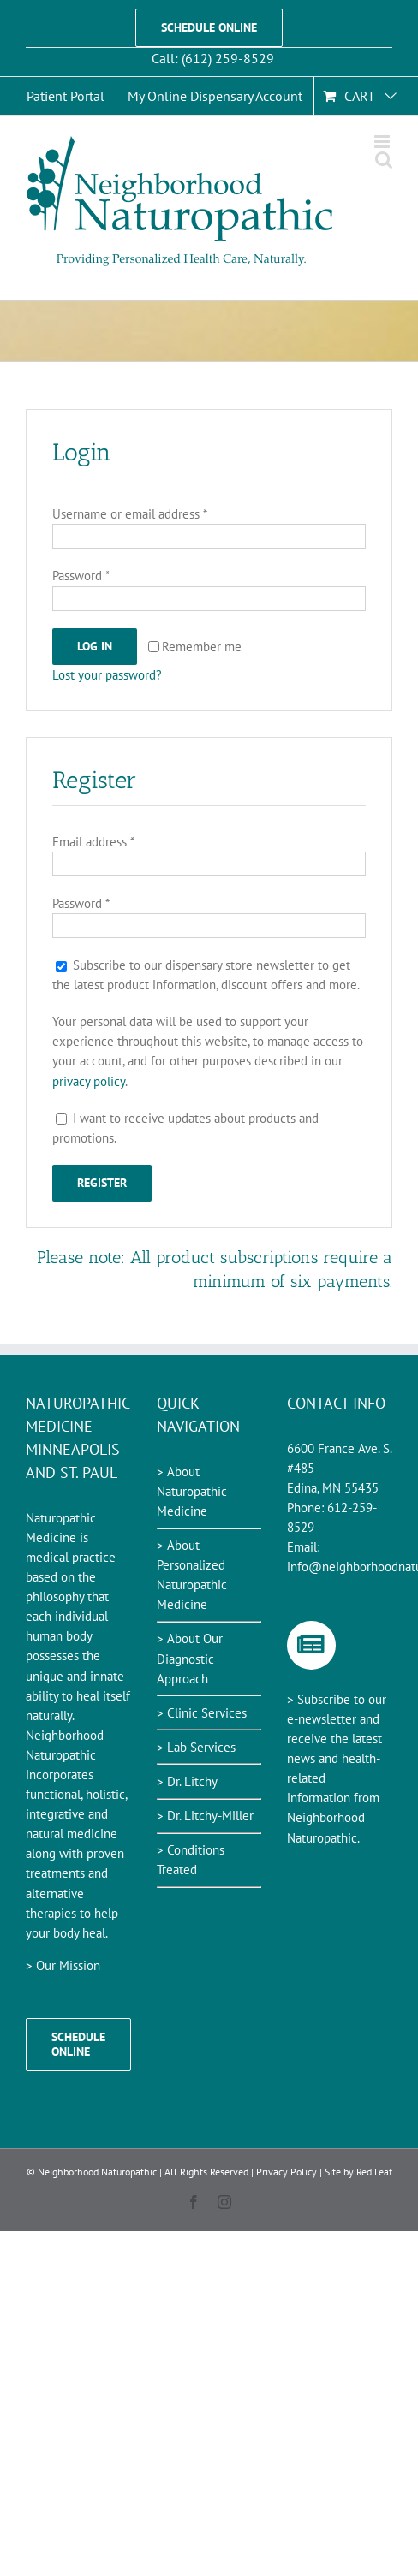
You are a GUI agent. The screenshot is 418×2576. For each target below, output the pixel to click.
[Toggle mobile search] (383, 160)
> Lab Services (196, 1747)
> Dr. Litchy (187, 1781)
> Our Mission (63, 1965)
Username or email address (129, 514)
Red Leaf (374, 2171)
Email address (93, 842)
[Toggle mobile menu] (383, 142)
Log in (94, 646)
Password (81, 575)
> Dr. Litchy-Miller (205, 1815)
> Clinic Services (202, 1713)
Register (102, 1182)
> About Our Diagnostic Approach (190, 1658)
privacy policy (88, 1081)
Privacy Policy (286, 2171)
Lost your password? (107, 675)
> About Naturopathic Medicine (192, 1491)
